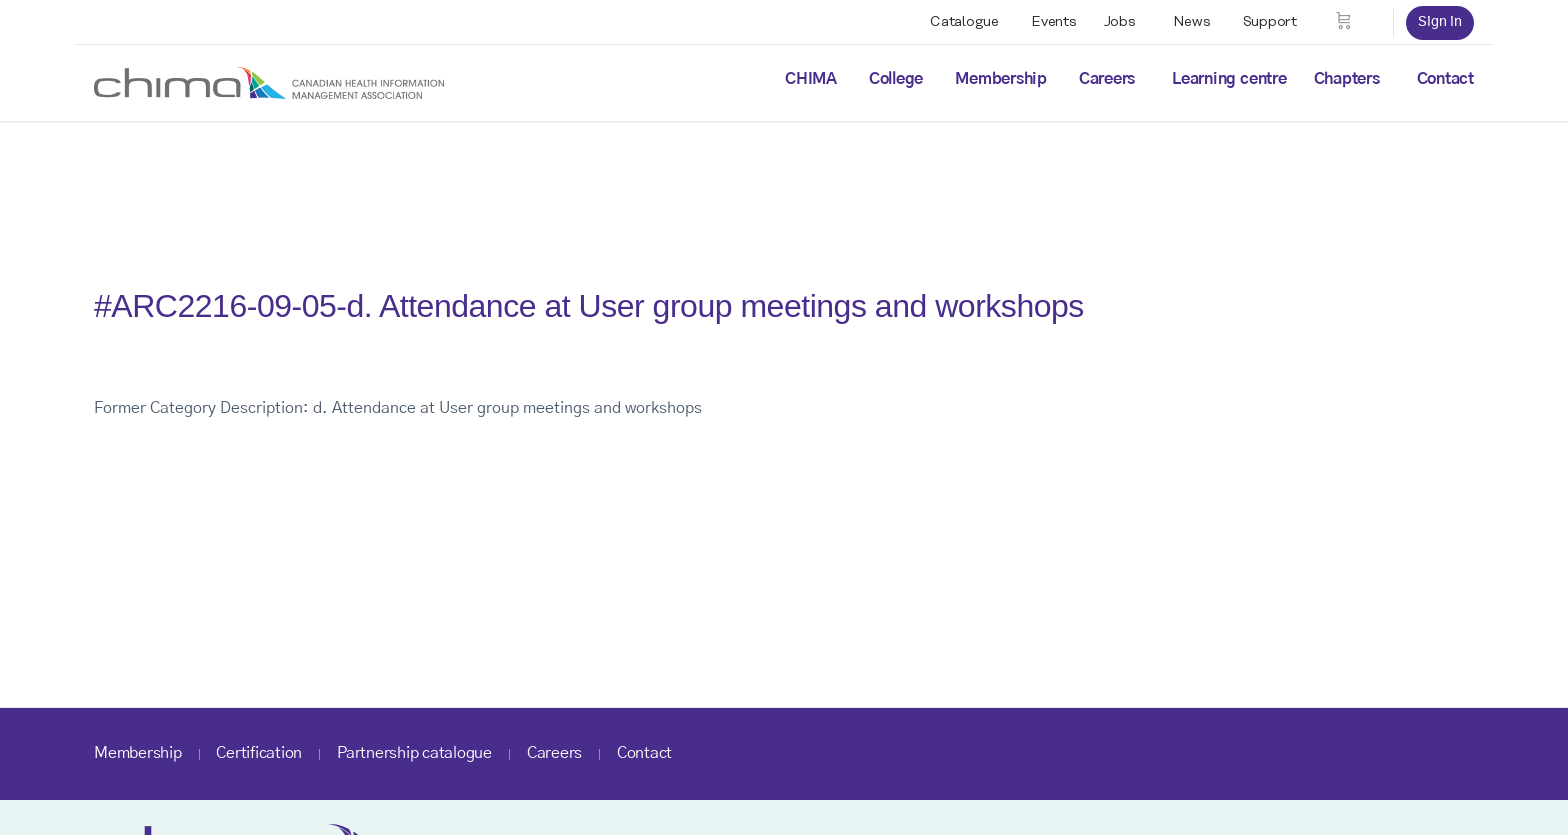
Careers (1107, 79)
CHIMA (811, 79)
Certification (259, 753)
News (1192, 22)
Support (1270, 22)
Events (1054, 22)
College (896, 79)
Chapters (1347, 79)
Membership (1001, 79)
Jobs (1120, 22)
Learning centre (1229, 79)
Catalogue (964, 22)
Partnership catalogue (414, 753)
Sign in (1440, 22)
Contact (1445, 79)
